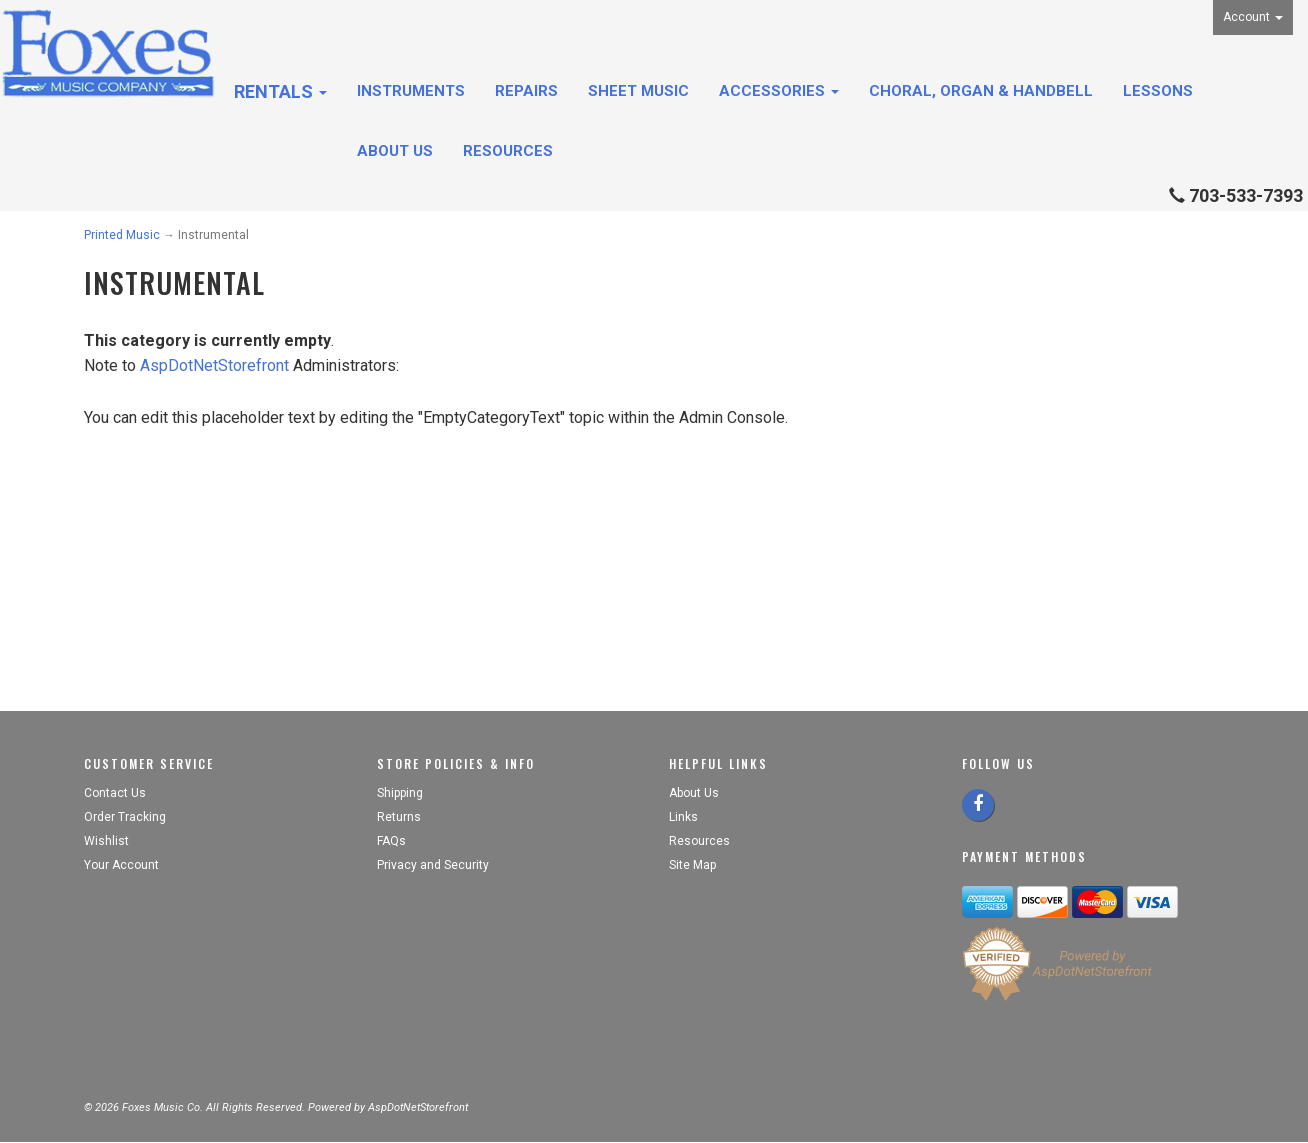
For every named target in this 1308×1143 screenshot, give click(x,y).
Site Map (692, 865)
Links (683, 817)
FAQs (391, 841)
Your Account (121, 865)
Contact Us (115, 793)
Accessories (779, 91)
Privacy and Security (434, 865)
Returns (399, 817)
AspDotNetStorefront (214, 365)
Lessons (1158, 91)
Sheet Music (638, 91)
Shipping (400, 793)
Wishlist (106, 841)
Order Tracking (125, 817)
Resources (508, 151)
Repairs (526, 91)
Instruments (411, 91)
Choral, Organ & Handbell (981, 91)
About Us (395, 151)
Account (1253, 17)
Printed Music (122, 235)
